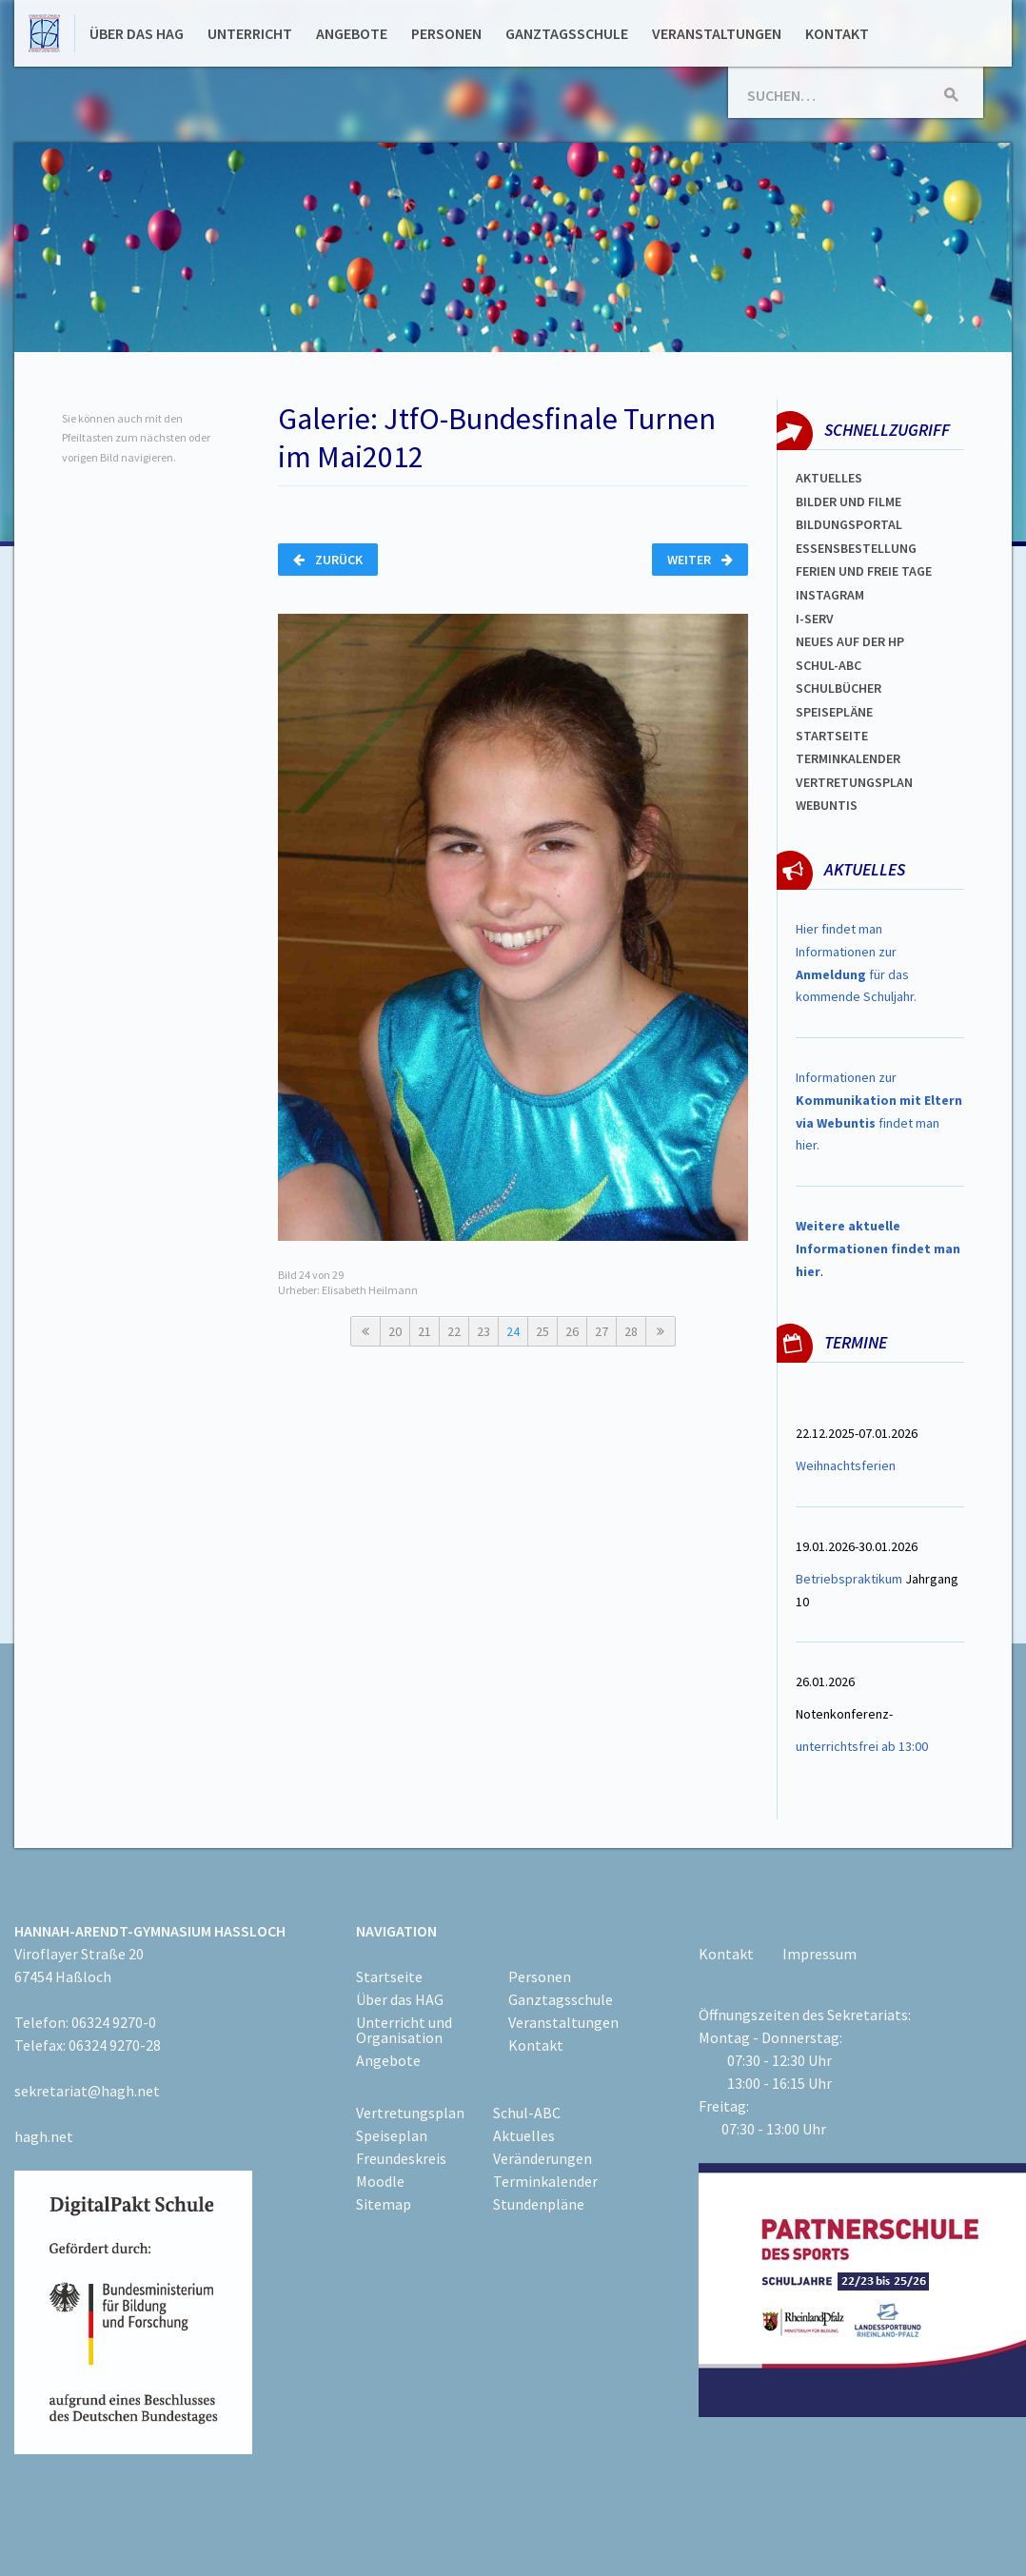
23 (483, 1331)
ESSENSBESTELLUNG (856, 548)
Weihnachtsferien (846, 1465)
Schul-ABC (527, 2112)
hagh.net (43, 2136)
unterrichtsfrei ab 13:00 (862, 1746)
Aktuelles (829, 477)
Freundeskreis (401, 2158)
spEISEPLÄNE (834, 711)
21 (424, 1331)
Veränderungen (542, 2158)
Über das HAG (136, 33)
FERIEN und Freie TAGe (864, 571)
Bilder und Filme (848, 501)
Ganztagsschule (566, 33)
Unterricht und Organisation (404, 2030)
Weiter (700, 559)
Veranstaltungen (716, 33)
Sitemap (383, 2203)
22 (454, 1331)
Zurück (328, 559)
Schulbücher (838, 688)
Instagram (830, 594)
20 (395, 1331)
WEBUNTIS (827, 805)
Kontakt (837, 33)
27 (601, 1331)
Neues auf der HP (850, 641)
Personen (446, 33)
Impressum (819, 1953)
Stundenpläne (538, 2203)
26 (572, 1331)
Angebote (351, 33)
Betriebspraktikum (849, 1578)
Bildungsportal (849, 524)
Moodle (380, 2181)
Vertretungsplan (854, 782)
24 (513, 1331)
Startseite (832, 735)
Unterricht (249, 33)
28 (631, 1331)
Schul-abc (828, 665)
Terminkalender (848, 758)
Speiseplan (391, 2135)
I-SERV (815, 618)
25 (542, 1331)
